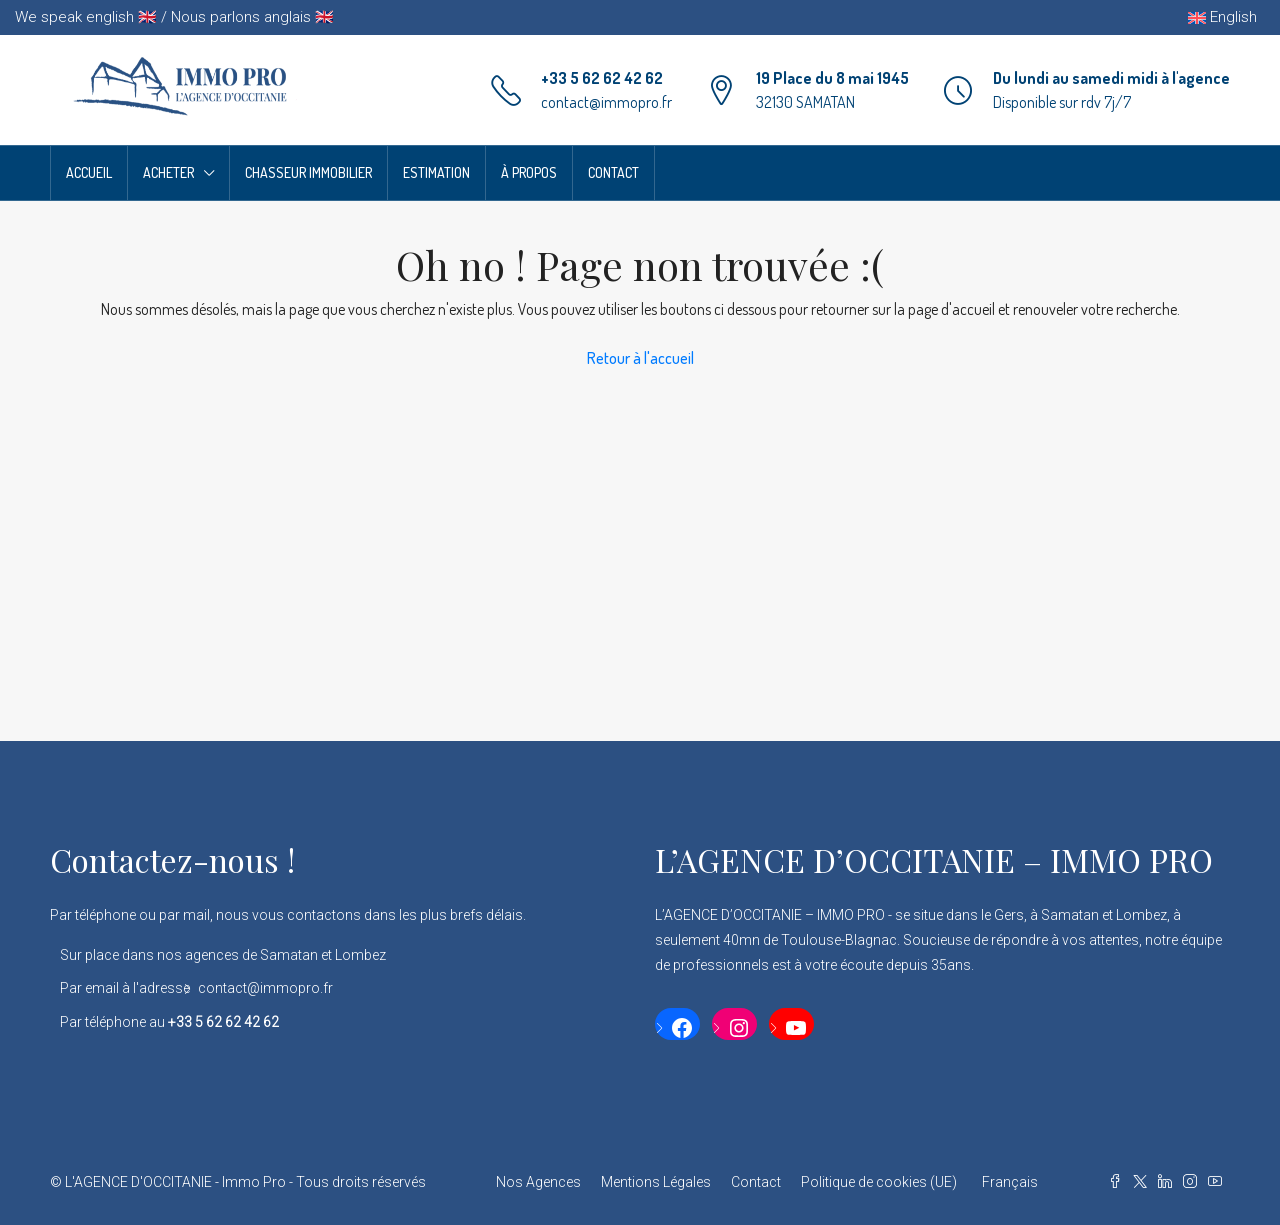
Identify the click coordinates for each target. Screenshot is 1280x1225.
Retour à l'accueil (640, 358)
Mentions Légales (656, 1182)
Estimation (436, 172)
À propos (529, 172)
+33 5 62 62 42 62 (602, 78)
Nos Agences (538, 1182)
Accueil (89, 172)
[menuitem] (1007, 1182)
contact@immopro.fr (606, 102)
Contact (613, 172)
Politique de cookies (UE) (879, 1182)
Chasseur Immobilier (308, 172)
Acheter (168, 172)
